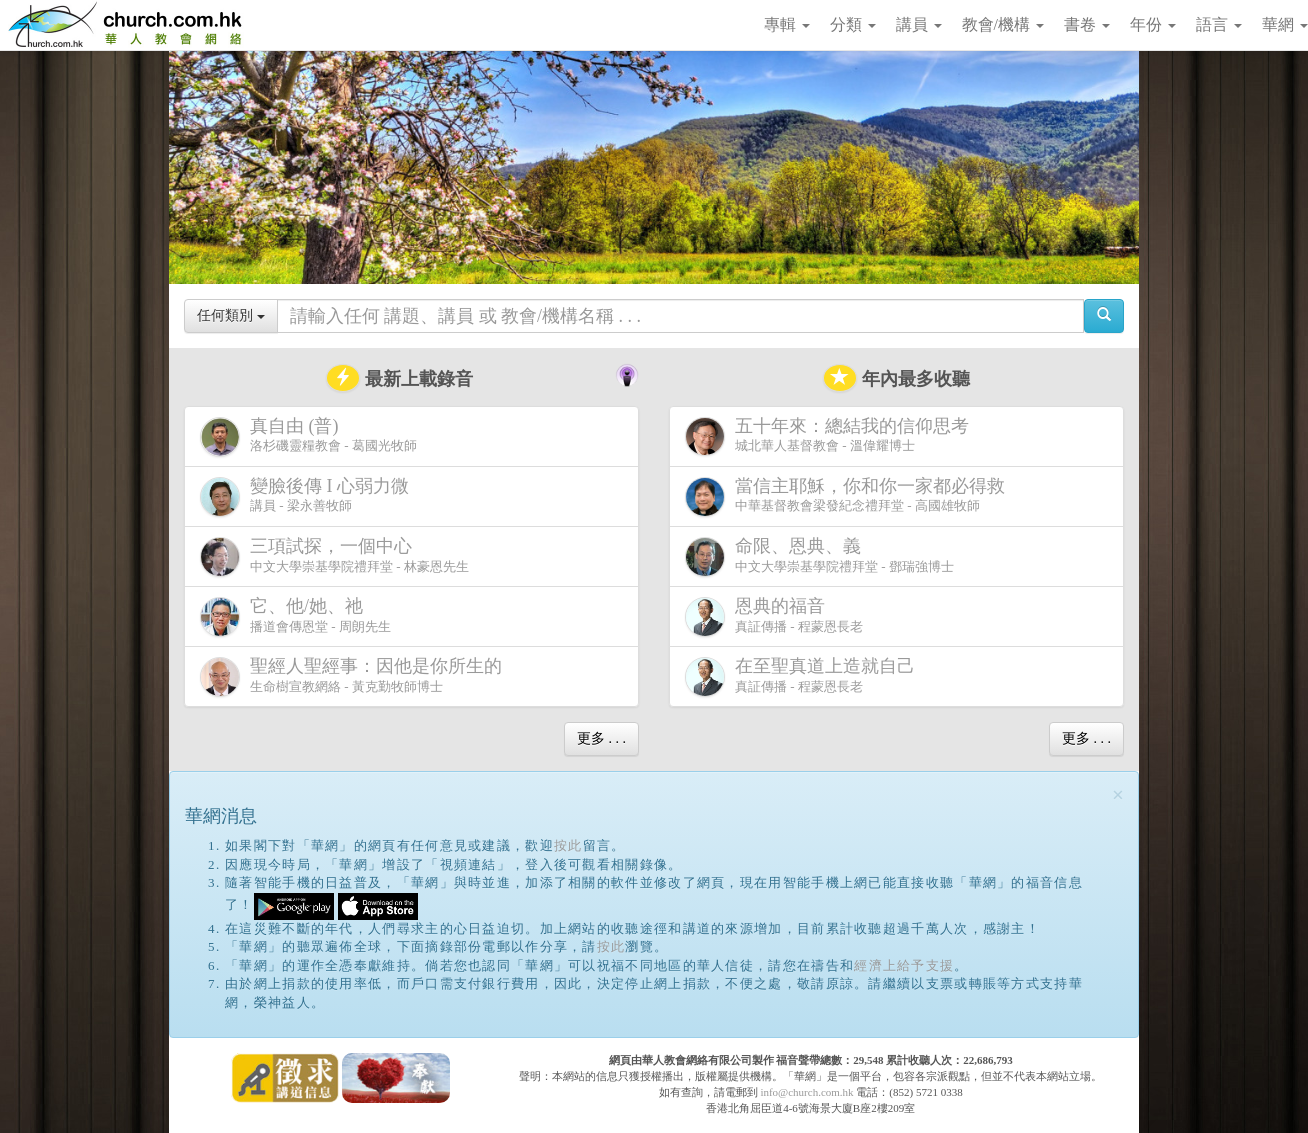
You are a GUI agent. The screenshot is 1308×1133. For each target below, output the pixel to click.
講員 (919, 24)
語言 (1219, 24)
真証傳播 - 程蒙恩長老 (774, 616)
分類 (853, 24)
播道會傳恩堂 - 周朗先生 (295, 616)
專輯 (787, 24)
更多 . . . (601, 738)
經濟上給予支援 (904, 965)
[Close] (1118, 795)
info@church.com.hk (806, 1092)
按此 (568, 845)
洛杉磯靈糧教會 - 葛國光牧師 (308, 436)
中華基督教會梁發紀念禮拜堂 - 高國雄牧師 (849, 496)
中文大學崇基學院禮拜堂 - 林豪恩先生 (334, 556)
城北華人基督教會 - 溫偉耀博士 (831, 436)
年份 (1153, 24)
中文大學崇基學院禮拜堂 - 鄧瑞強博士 (819, 556)
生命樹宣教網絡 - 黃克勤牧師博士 (355, 676)
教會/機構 (1003, 24)
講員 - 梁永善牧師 (308, 496)
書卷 (1087, 24)
